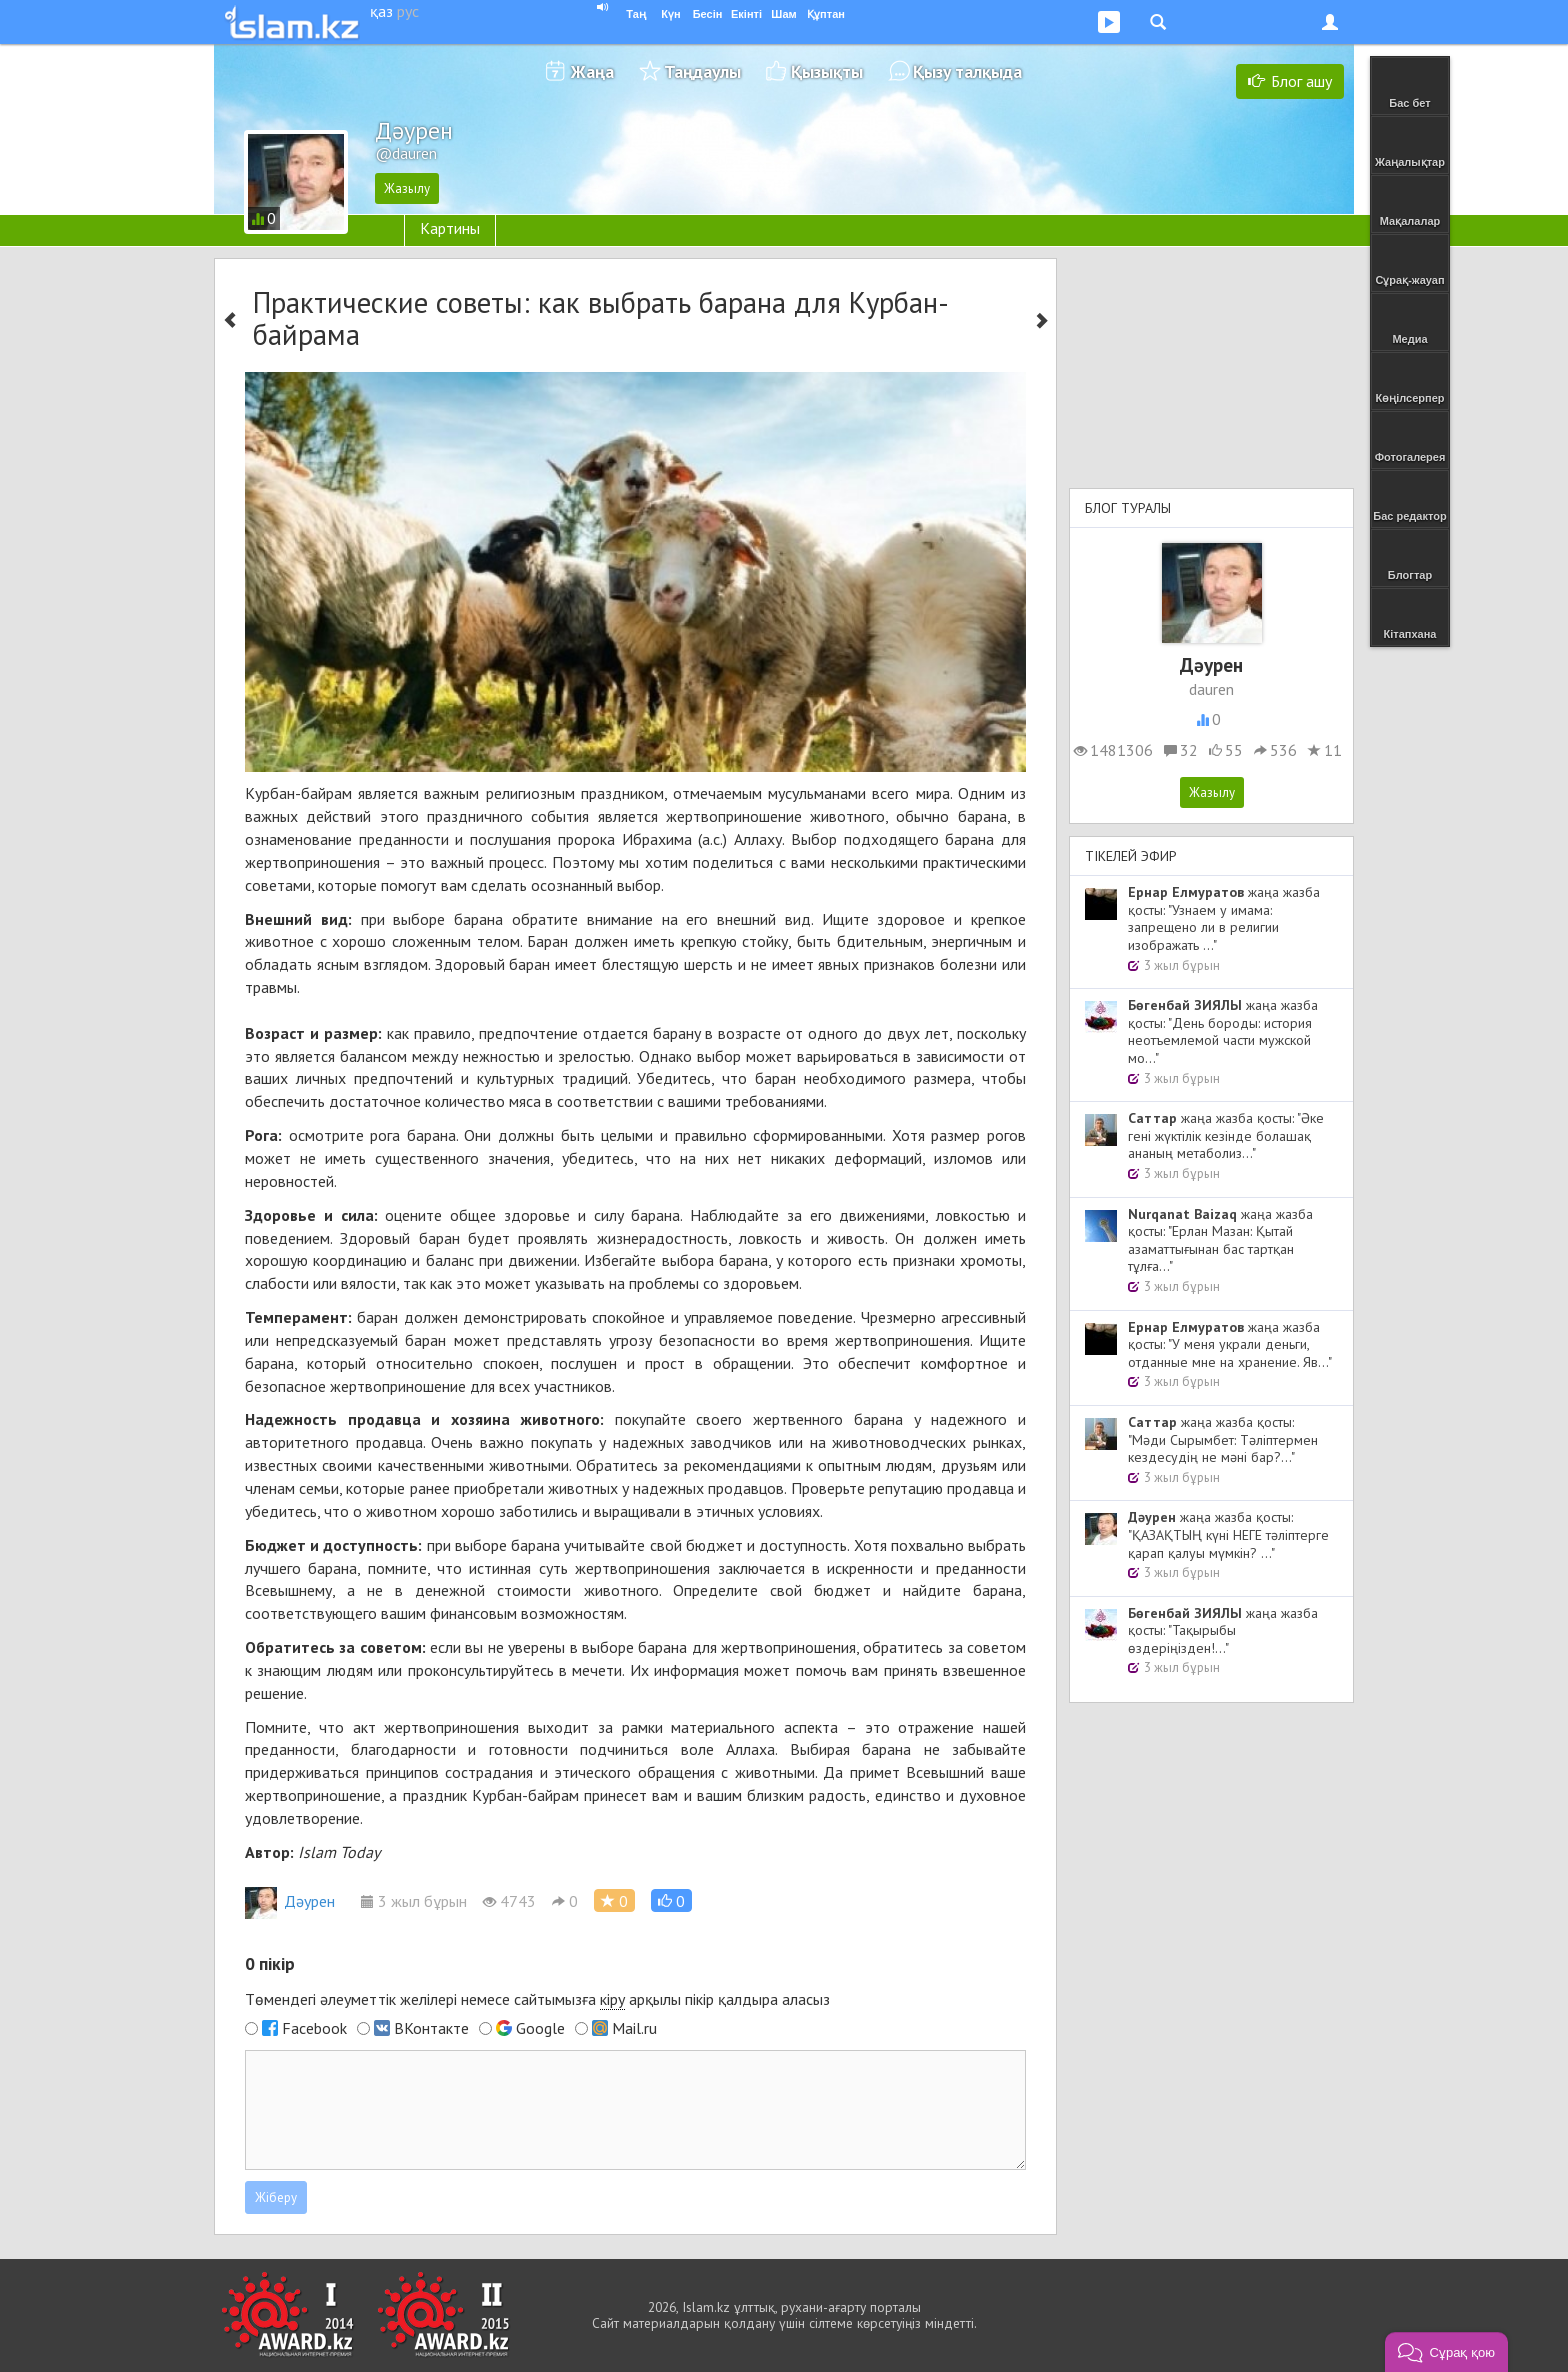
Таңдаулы (702, 71)
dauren (1211, 689)
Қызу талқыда (967, 71)
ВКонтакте (431, 2028)
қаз (381, 11)
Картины (450, 228)
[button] (671, 1900)
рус (408, 11)
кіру (612, 1999)
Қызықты (827, 71)
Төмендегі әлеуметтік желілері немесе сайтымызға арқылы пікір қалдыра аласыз (537, 1999)
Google (540, 2028)
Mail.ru (634, 2028)
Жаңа (592, 71)
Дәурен (290, 1901)
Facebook (314, 2028)
